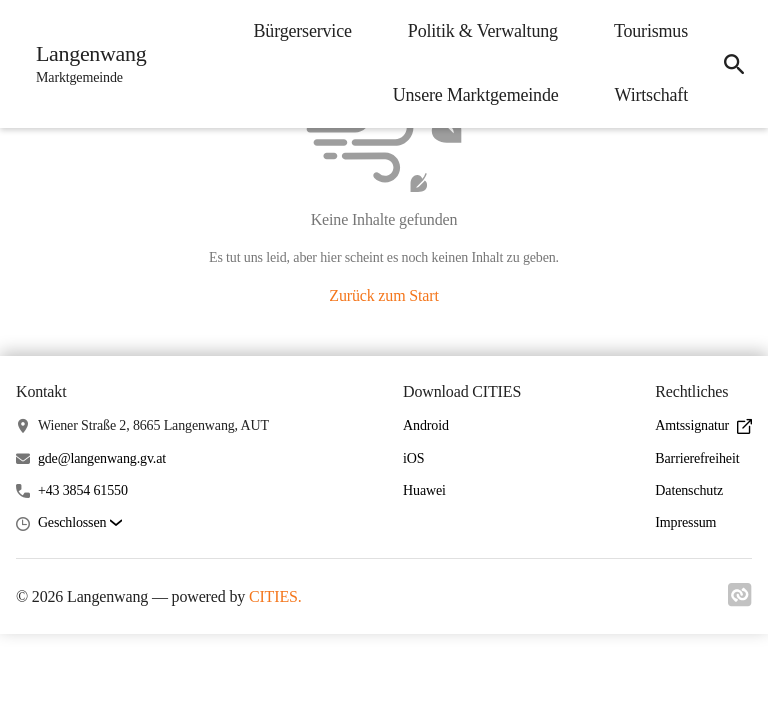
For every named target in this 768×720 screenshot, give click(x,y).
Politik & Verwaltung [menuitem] (483, 31)
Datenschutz (689, 490)
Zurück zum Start (383, 295)
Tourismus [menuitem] (651, 31)
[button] (80, 523)
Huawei (424, 490)
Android (426, 425)
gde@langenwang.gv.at (102, 458)
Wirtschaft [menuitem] (651, 95)
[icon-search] (734, 64)
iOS (413, 458)
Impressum (685, 522)
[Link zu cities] (740, 601)
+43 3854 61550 (83, 490)
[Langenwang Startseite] (85, 64)
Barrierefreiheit (697, 458)
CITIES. (275, 596)
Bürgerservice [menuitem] (303, 31)
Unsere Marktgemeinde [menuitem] (476, 95)
